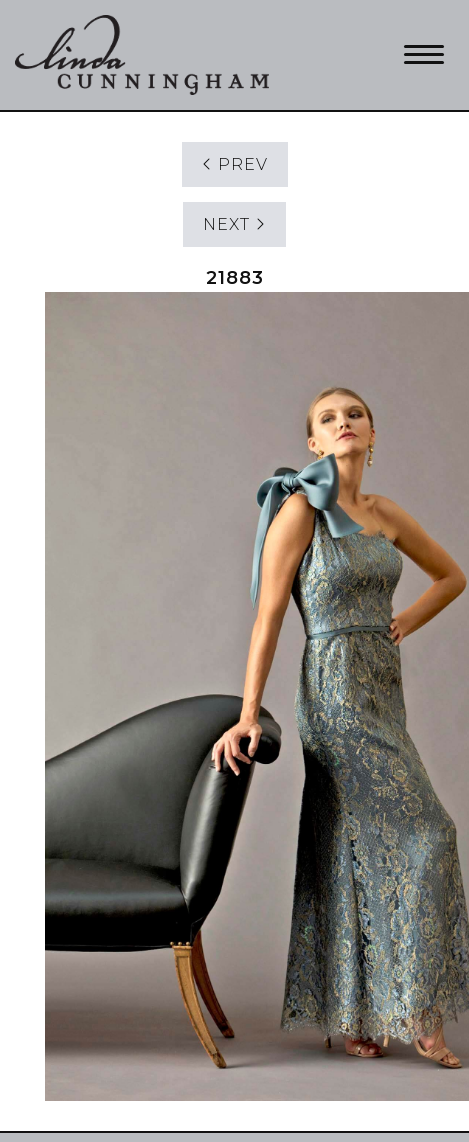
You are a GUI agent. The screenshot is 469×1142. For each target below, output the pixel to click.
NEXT (234, 224)
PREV (235, 164)
